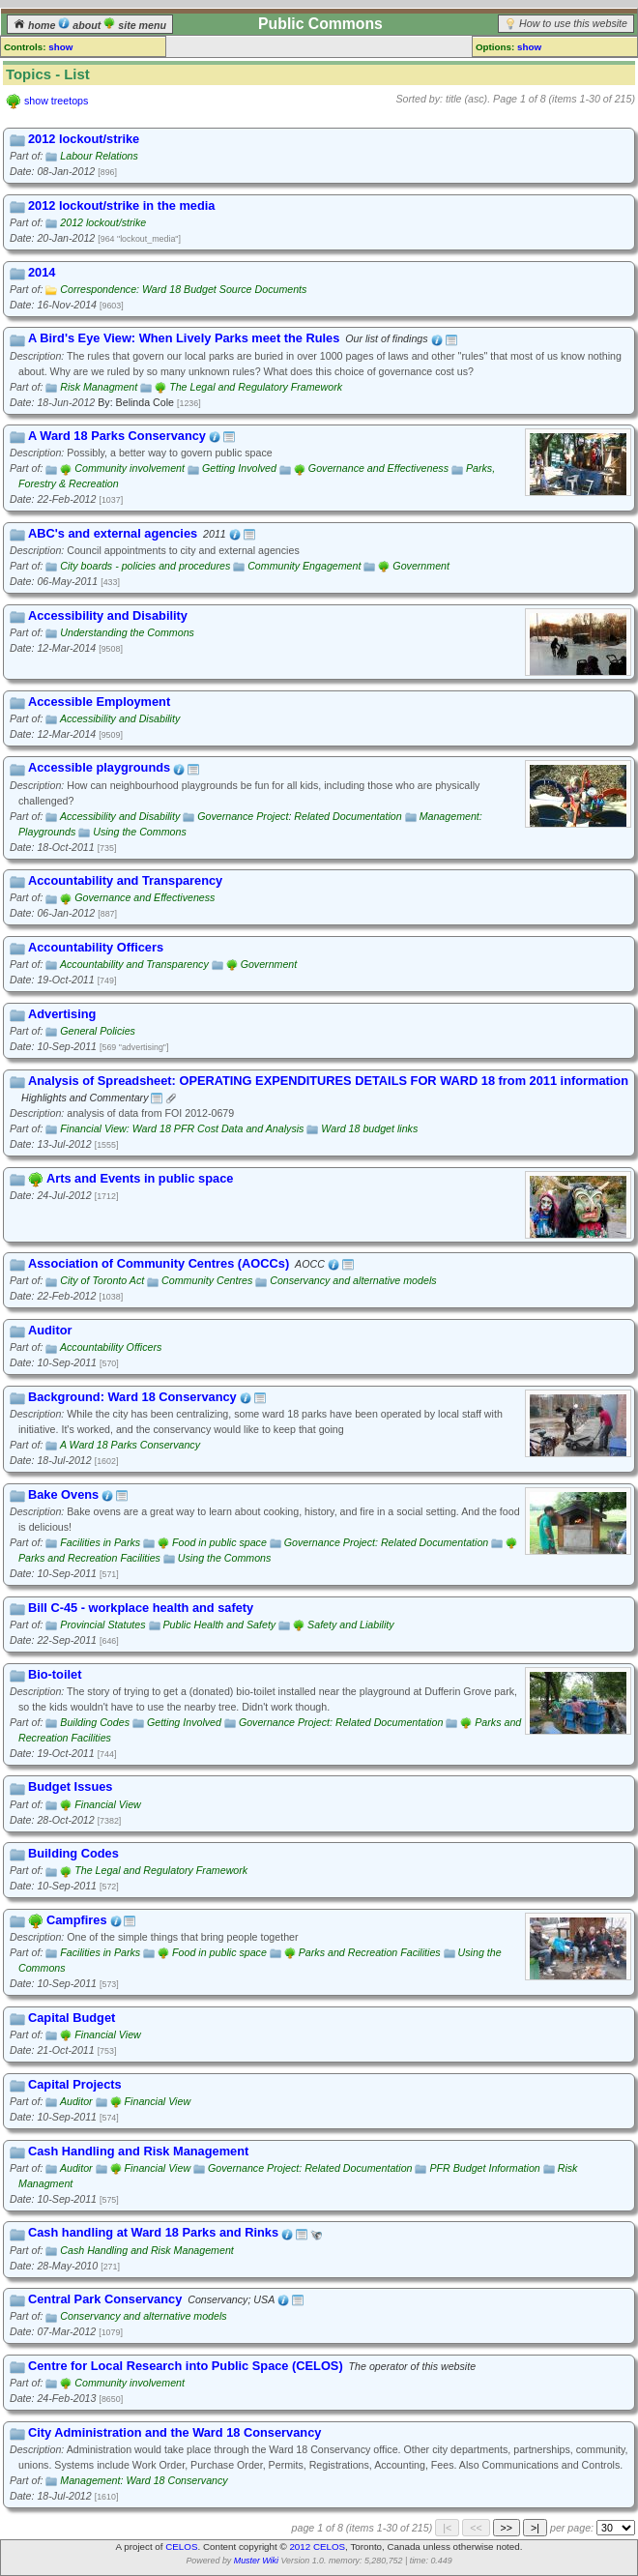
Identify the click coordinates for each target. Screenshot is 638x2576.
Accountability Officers (110, 1347)
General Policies (97, 1031)
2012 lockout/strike (103, 222)
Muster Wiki (256, 2560)
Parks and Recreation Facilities (89, 1558)
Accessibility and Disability (120, 718)
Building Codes (95, 1722)
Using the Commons (140, 831)
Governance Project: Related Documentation (299, 816)
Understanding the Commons (127, 632)
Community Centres (206, 1280)
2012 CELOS (317, 2546)
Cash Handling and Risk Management (146, 2250)
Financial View (107, 1804)
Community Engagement (304, 565)
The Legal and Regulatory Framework (255, 387)
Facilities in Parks (100, 1542)
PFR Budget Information (484, 2168)
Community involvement (129, 468)
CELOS (181, 2546)
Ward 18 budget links (369, 1128)
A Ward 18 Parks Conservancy (130, 1444)
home (36, 25)
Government (421, 565)
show (60, 47)
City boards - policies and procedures (145, 565)
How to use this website (573, 23)
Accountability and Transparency (134, 964)
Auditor (76, 2101)
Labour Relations (99, 155)
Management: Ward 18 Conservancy (143, 2480)
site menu (134, 25)
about (80, 25)
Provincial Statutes (102, 1624)
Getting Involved (239, 468)
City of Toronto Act (102, 1280)
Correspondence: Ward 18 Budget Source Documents (183, 289)
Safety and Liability (350, 1624)
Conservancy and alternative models (353, 1280)
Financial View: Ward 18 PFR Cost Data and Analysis (182, 1128)
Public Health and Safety (219, 1624)
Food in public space (219, 1542)
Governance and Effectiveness (378, 468)
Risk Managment (98, 387)
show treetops (56, 100)
